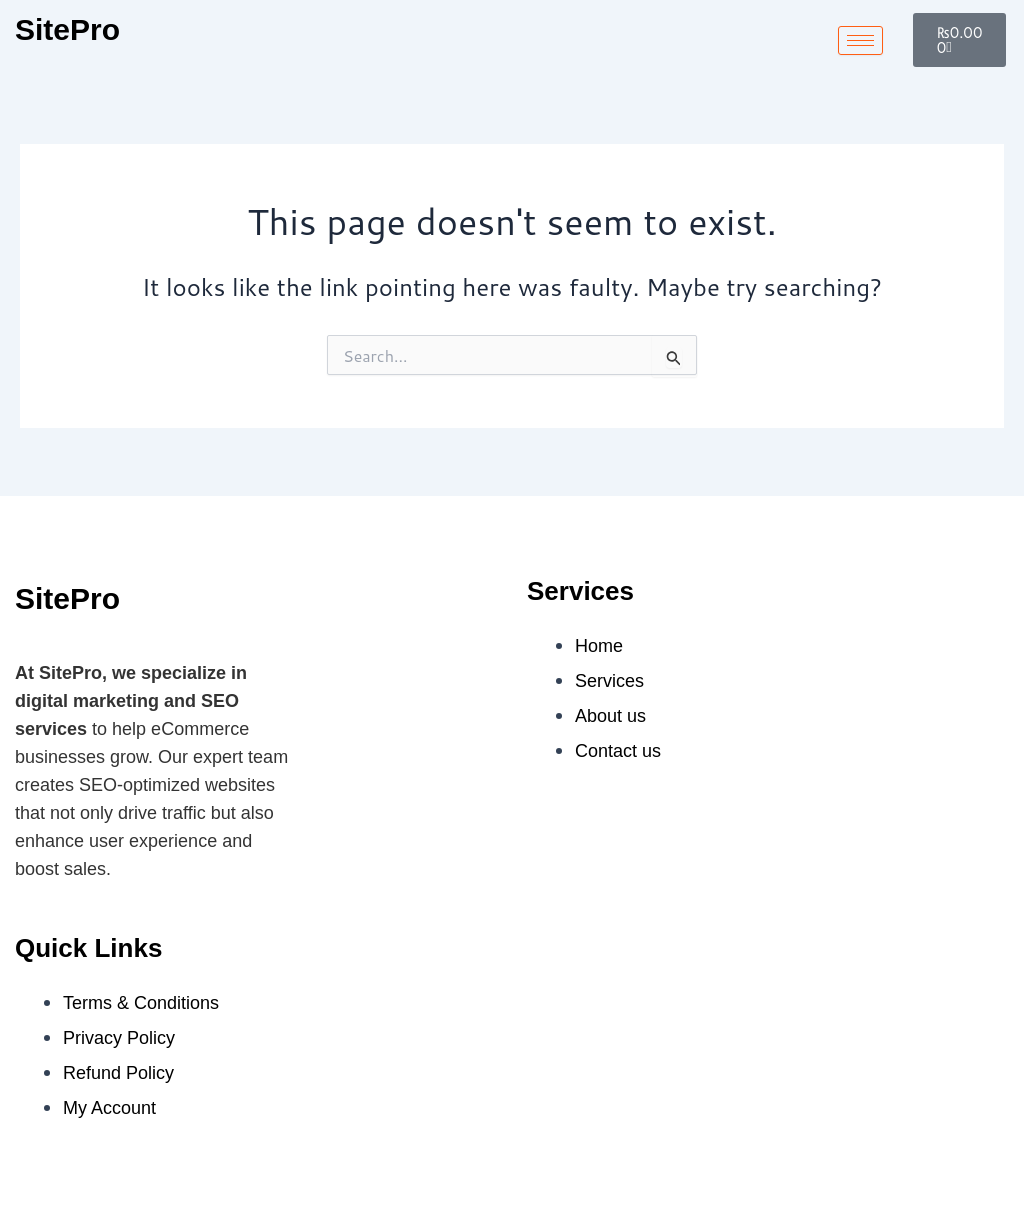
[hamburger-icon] (860, 40)
